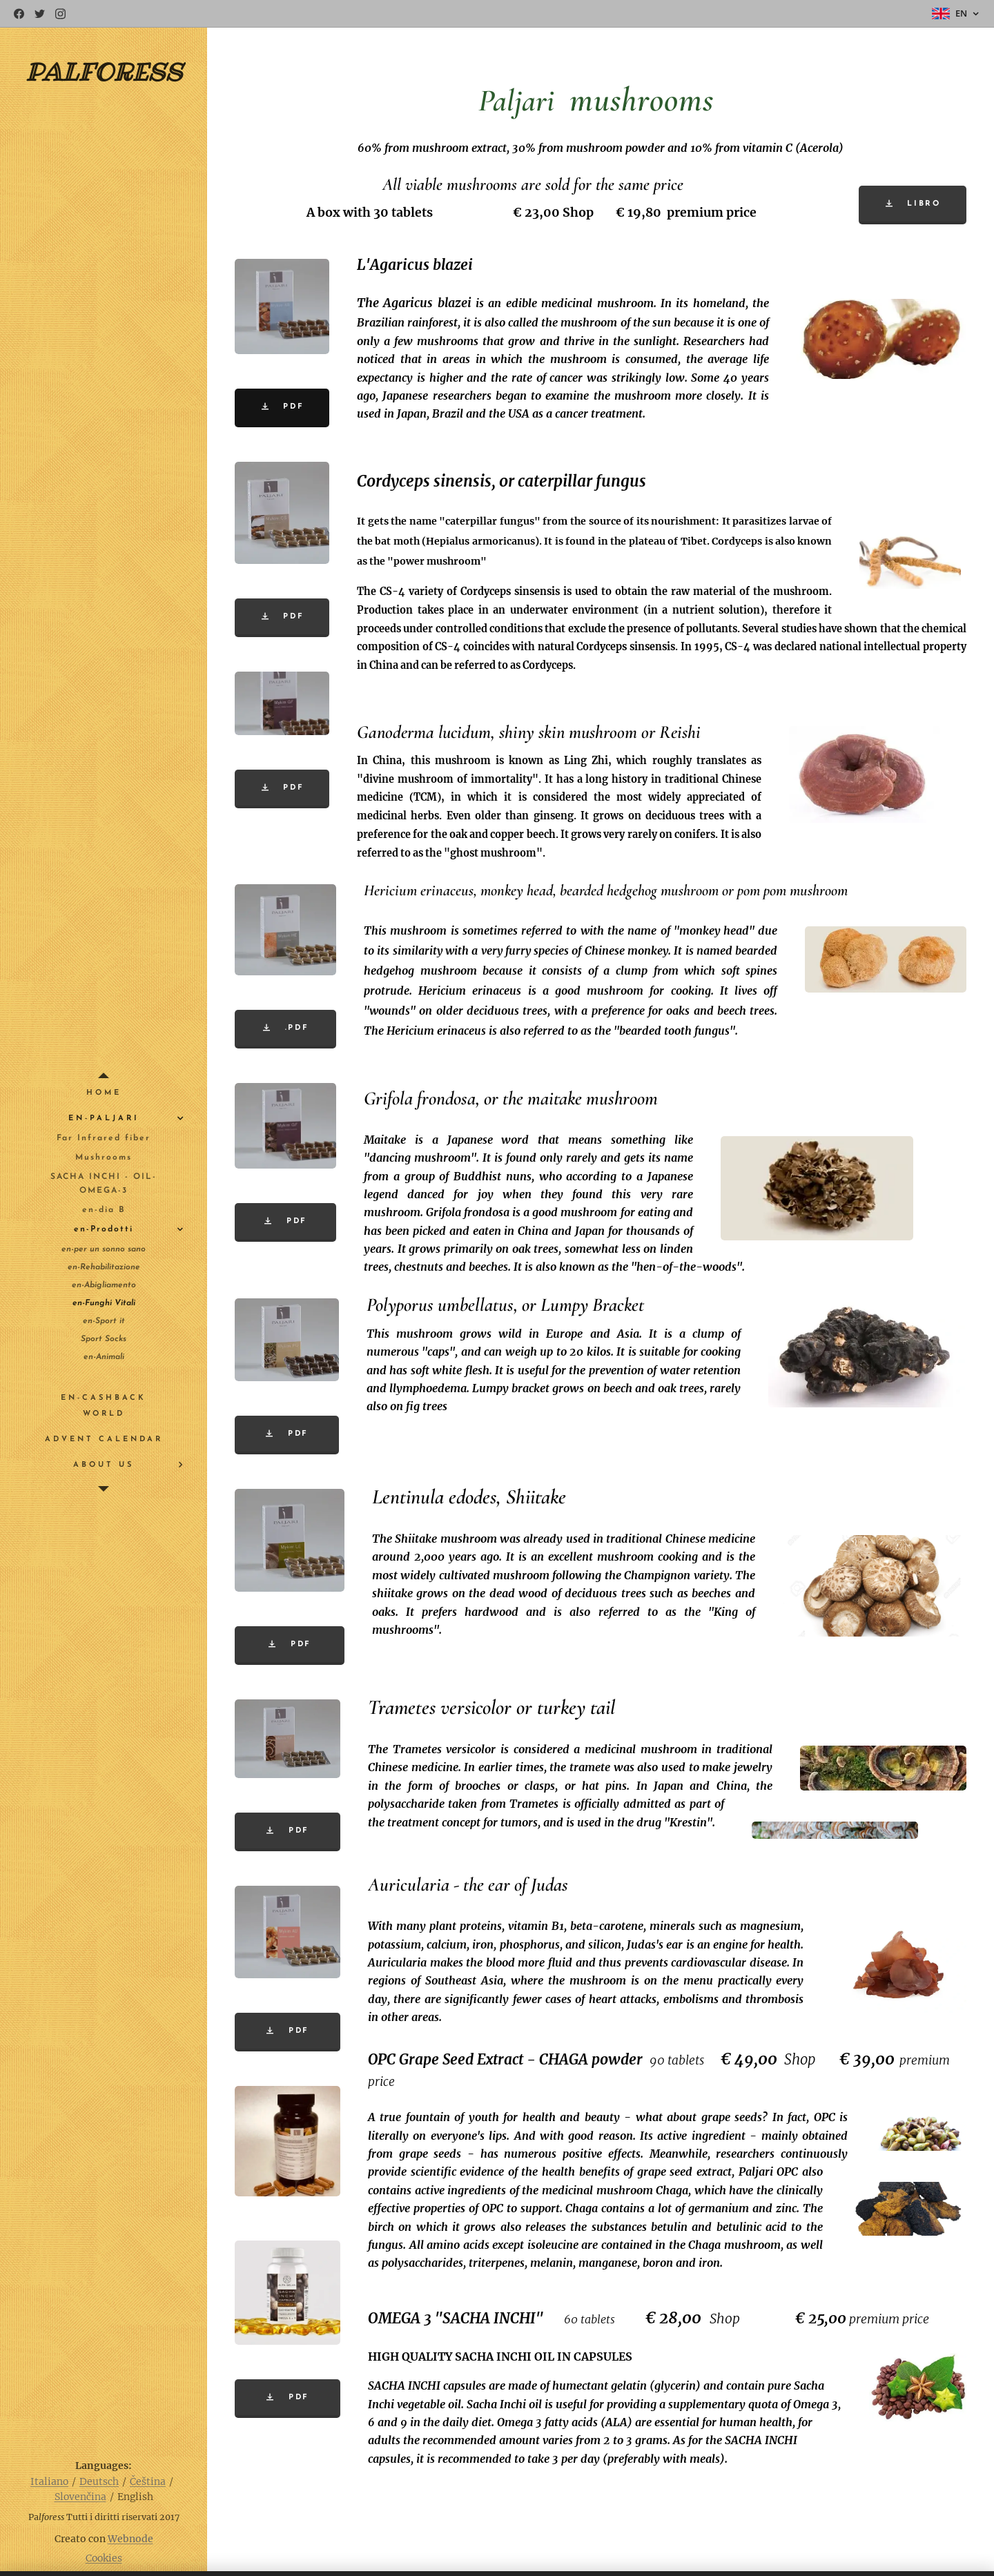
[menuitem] (103, 1093)
